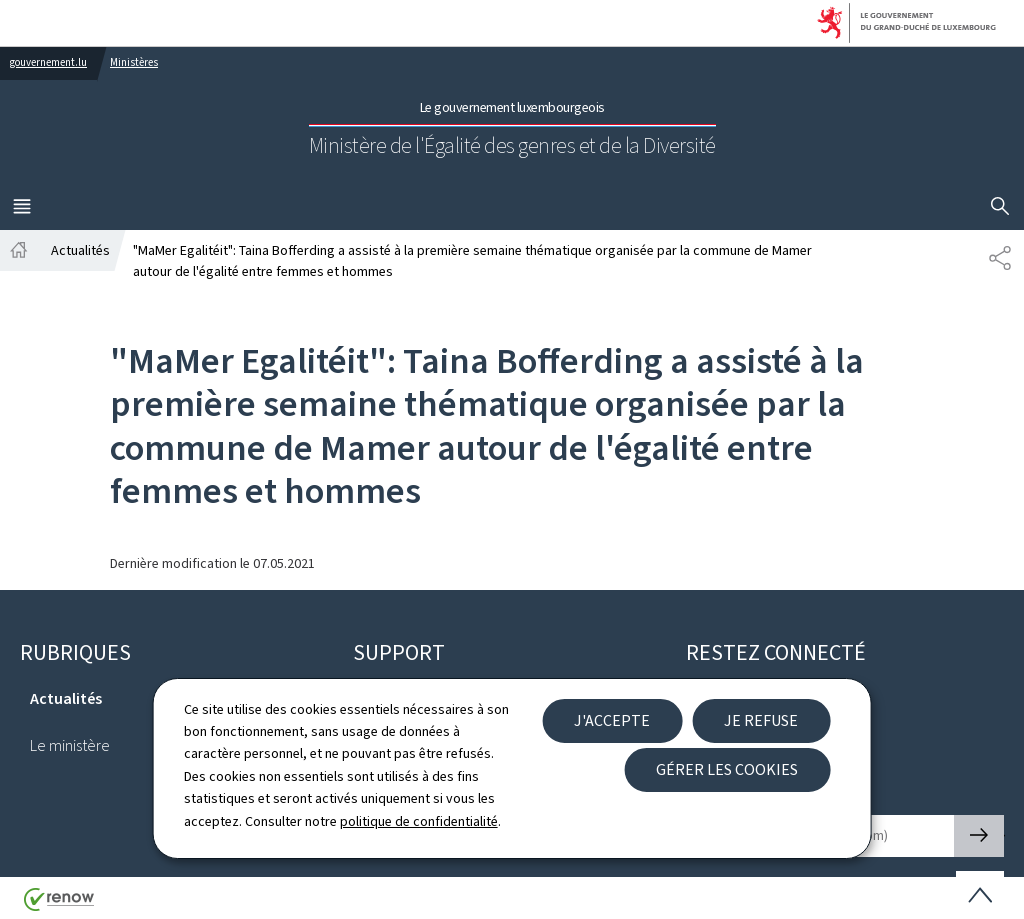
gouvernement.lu (48, 62)
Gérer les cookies (727, 769)
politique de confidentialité (419, 821)
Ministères (134, 62)
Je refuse (761, 720)
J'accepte (612, 720)
